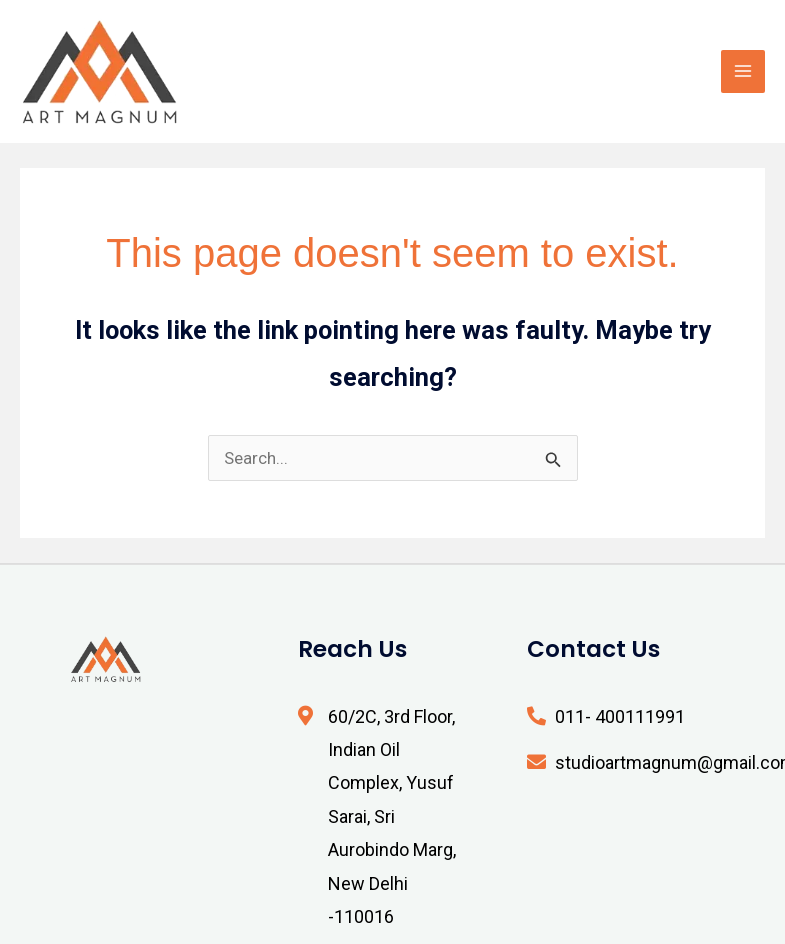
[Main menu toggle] (743, 72)
